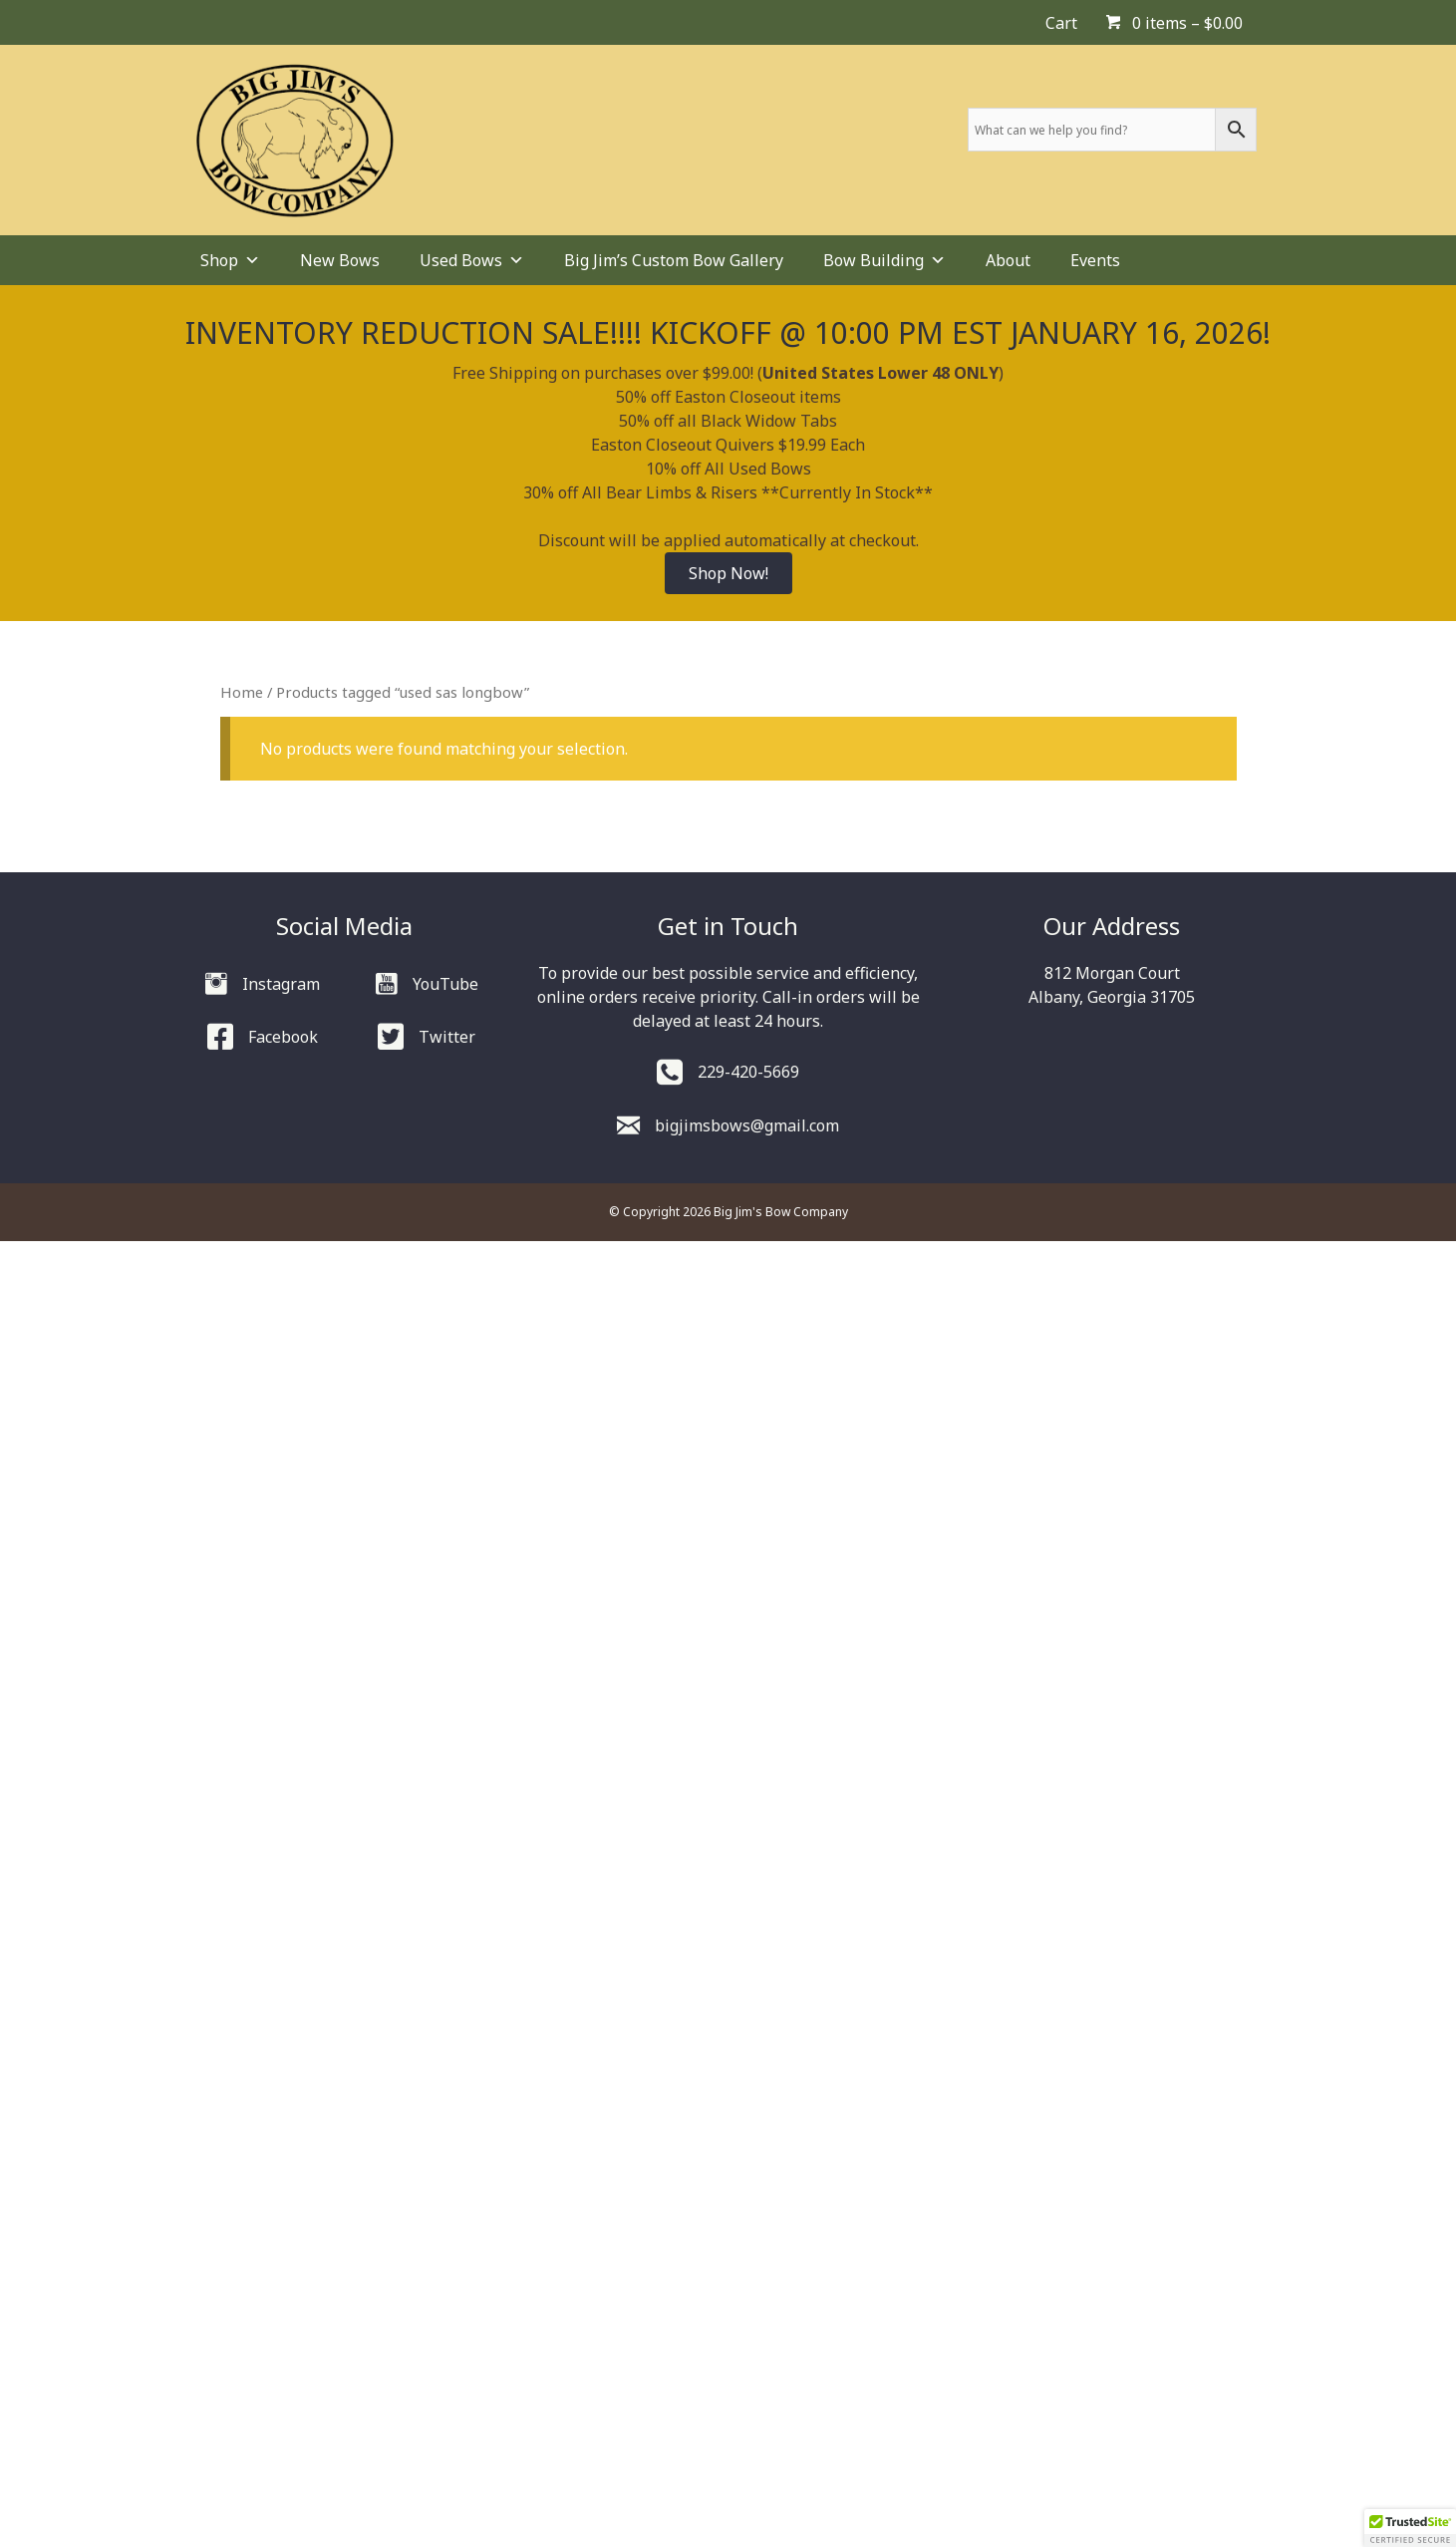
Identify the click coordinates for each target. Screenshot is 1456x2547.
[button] (1410, 2528)
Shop (230, 260)
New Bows (340, 260)
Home (241, 692)
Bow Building (884, 260)
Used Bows (472, 260)
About (1008, 260)
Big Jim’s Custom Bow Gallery (673, 260)
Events (1095, 260)
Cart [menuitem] (1061, 23)
